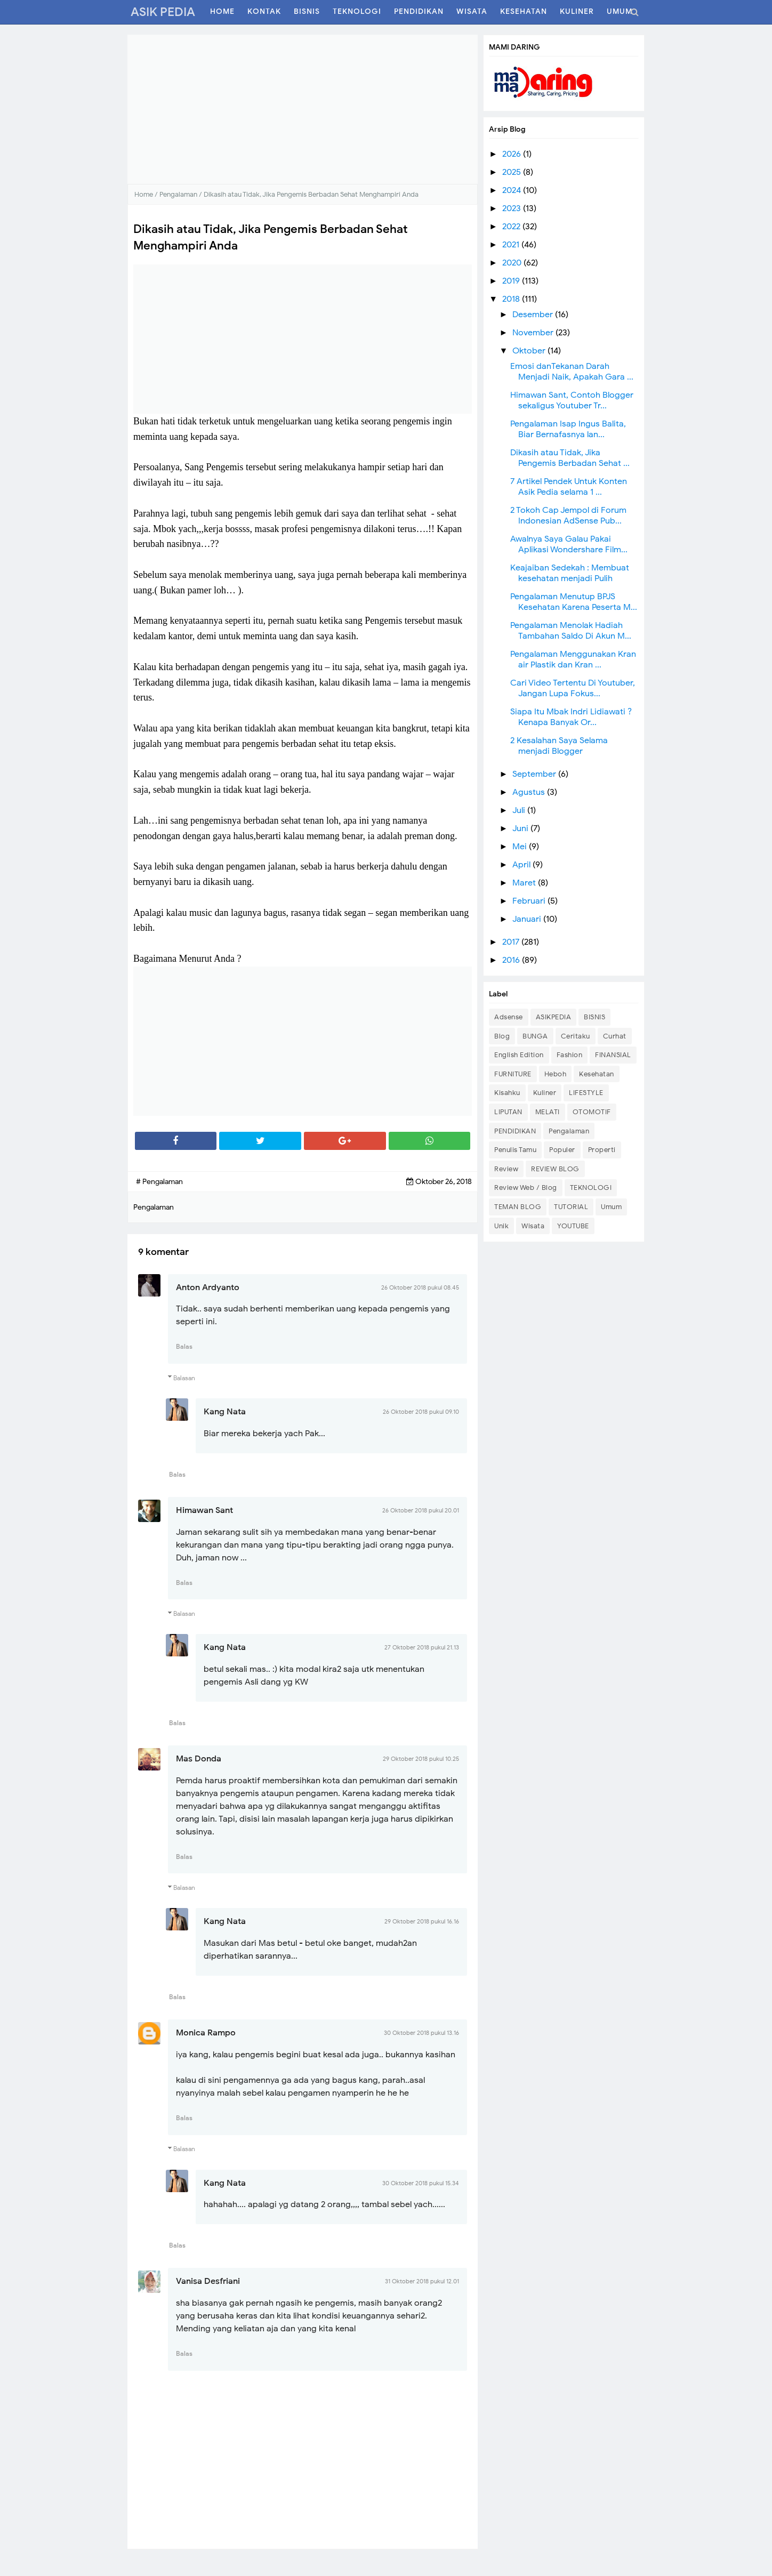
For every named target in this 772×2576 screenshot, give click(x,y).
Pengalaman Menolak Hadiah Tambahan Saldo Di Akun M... (570, 630)
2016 (512, 960)
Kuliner (545, 1092)
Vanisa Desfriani (208, 2281)
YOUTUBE (573, 1225)
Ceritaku (575, 1036)
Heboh (555, 1073)
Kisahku (507, 1092)
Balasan (184, 1378)
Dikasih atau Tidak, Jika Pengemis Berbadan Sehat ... (570, 458)
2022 (512, 226)
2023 (512, 208)
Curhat (614, 1036)
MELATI (547, 1111)
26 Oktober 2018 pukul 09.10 (421, 1411)
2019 (512, 281)
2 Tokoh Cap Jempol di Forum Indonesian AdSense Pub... (568, 515)
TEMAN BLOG (517, 1206)
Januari (527, 919)
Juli (519, 810)
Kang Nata (225, 1411)
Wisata (532, 1225)
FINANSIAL (613, 1054)
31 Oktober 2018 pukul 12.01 (422, 2281)
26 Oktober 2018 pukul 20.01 (420, 1510)
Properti (602, 1149)
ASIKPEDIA (554, 1016)
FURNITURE (513, 1073)
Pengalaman (569, 1131)
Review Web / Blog (525, 1187)
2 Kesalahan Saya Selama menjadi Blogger (559, 745)
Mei (520, 846)
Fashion (570, 1054)
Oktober (530, 350)
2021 (511, 244)
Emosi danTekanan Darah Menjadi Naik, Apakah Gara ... (571, 371)
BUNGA (535, 1036)
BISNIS (594, 1016)
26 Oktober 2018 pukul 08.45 (420, 1287)
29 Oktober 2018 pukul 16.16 (421, 1921)
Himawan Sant (204, 1510)
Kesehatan (596, 1073)
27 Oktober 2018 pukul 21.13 (421, 1647)
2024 (512, 190)
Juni (521, 828)
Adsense (508, 1016)
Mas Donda (198, 1758)
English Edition (519, 1054)
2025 (512, 172)
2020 (513, 262)
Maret (525, 883)
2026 (512, 154)
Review (506, 1168)
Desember (533, 314)
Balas (184, 1346)
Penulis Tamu (515, 1149)
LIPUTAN (508, 1111)
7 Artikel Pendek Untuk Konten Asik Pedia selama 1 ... (568, 486)
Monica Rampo (206, 2032)
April (522, 864)
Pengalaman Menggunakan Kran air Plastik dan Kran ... (573, 659)
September (535, 774)
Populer (562, 1149)
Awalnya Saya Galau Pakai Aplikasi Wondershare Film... (569, 544)
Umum (611, 1206)
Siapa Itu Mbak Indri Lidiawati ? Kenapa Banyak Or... (571, 717)
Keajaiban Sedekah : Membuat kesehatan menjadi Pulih (569, 573)
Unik (501, 1225)
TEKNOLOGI (591, 1187)
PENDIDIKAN (515, 1131)
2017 (511, 942)
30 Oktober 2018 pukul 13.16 (421, 2032)
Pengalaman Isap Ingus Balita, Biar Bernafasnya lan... (568, 429)
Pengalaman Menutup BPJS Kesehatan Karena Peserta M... (573, 602)
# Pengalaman (159, 1181)
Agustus (529, 792)
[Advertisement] (302, 109)
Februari (530, 901)
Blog (502, 1036)
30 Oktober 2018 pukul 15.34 (420, 2183)
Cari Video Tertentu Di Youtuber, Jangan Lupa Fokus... (572, 688)
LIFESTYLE (586, 1092)
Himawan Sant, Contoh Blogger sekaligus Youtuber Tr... (571, 400)
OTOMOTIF (592, 1111)
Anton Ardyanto (207, 1287)
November (534, 332)
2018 (512, 299)
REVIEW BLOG (555, 1168)
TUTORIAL (571, 1206)
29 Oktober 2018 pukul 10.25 (421, 1758)
